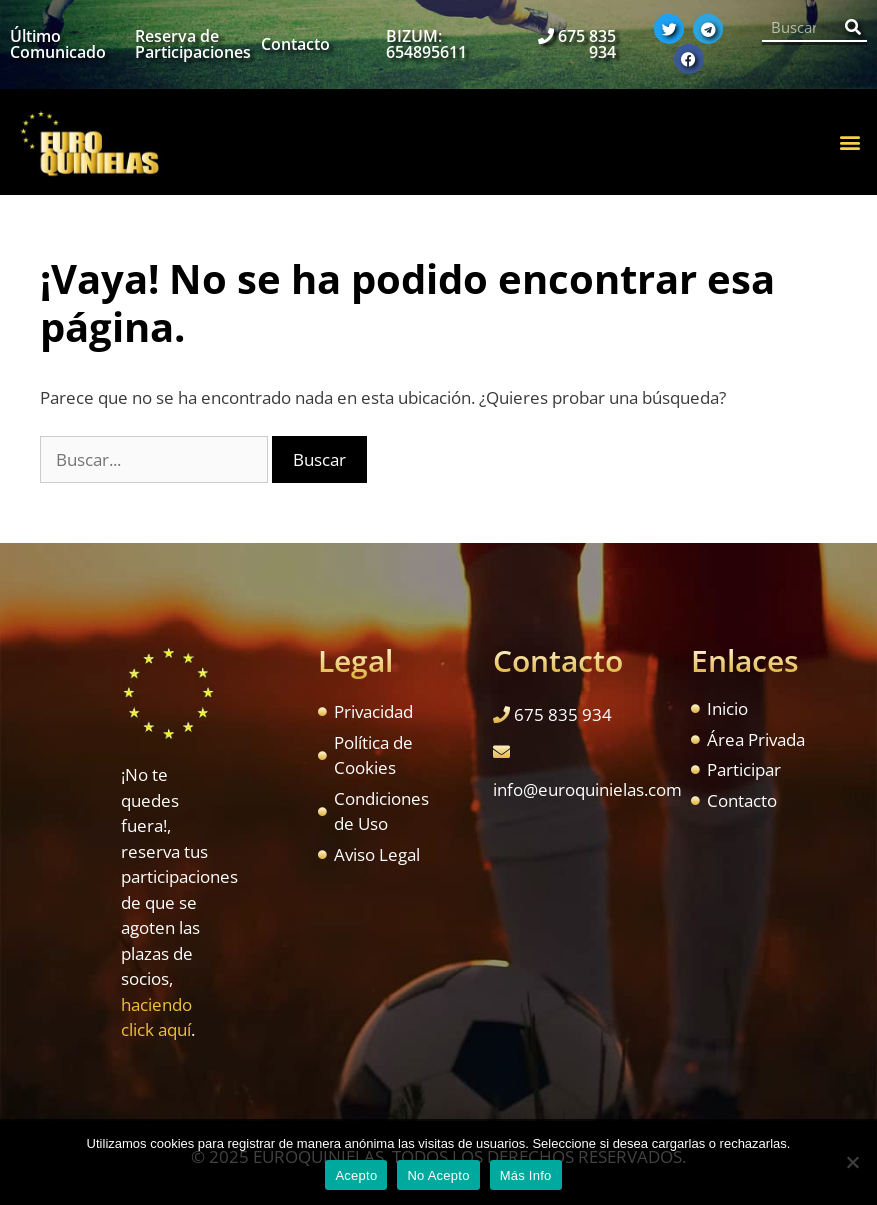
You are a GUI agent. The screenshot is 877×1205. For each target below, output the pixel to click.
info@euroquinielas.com (587, 789)
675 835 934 (587, 44)
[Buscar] (853, 27)
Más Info (526, 1175)
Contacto (295, 44)
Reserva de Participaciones (193, 44)
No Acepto (438, 1175)
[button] (850, 141)
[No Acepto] (852, 1162)
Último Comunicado (58, 44)
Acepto (356, 1175)
